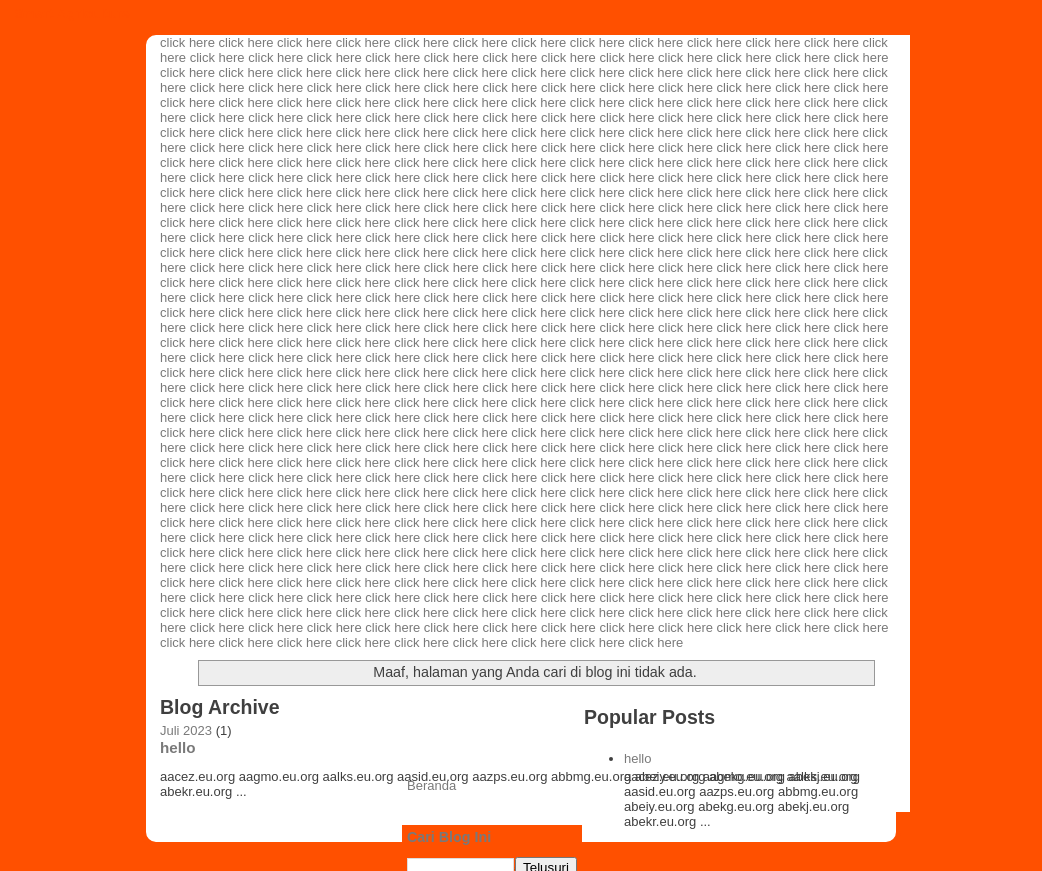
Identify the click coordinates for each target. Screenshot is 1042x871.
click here (187, 42)
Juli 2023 (186, 730)
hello (177, 747)
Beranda (431, 785)
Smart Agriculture (72, 13)
